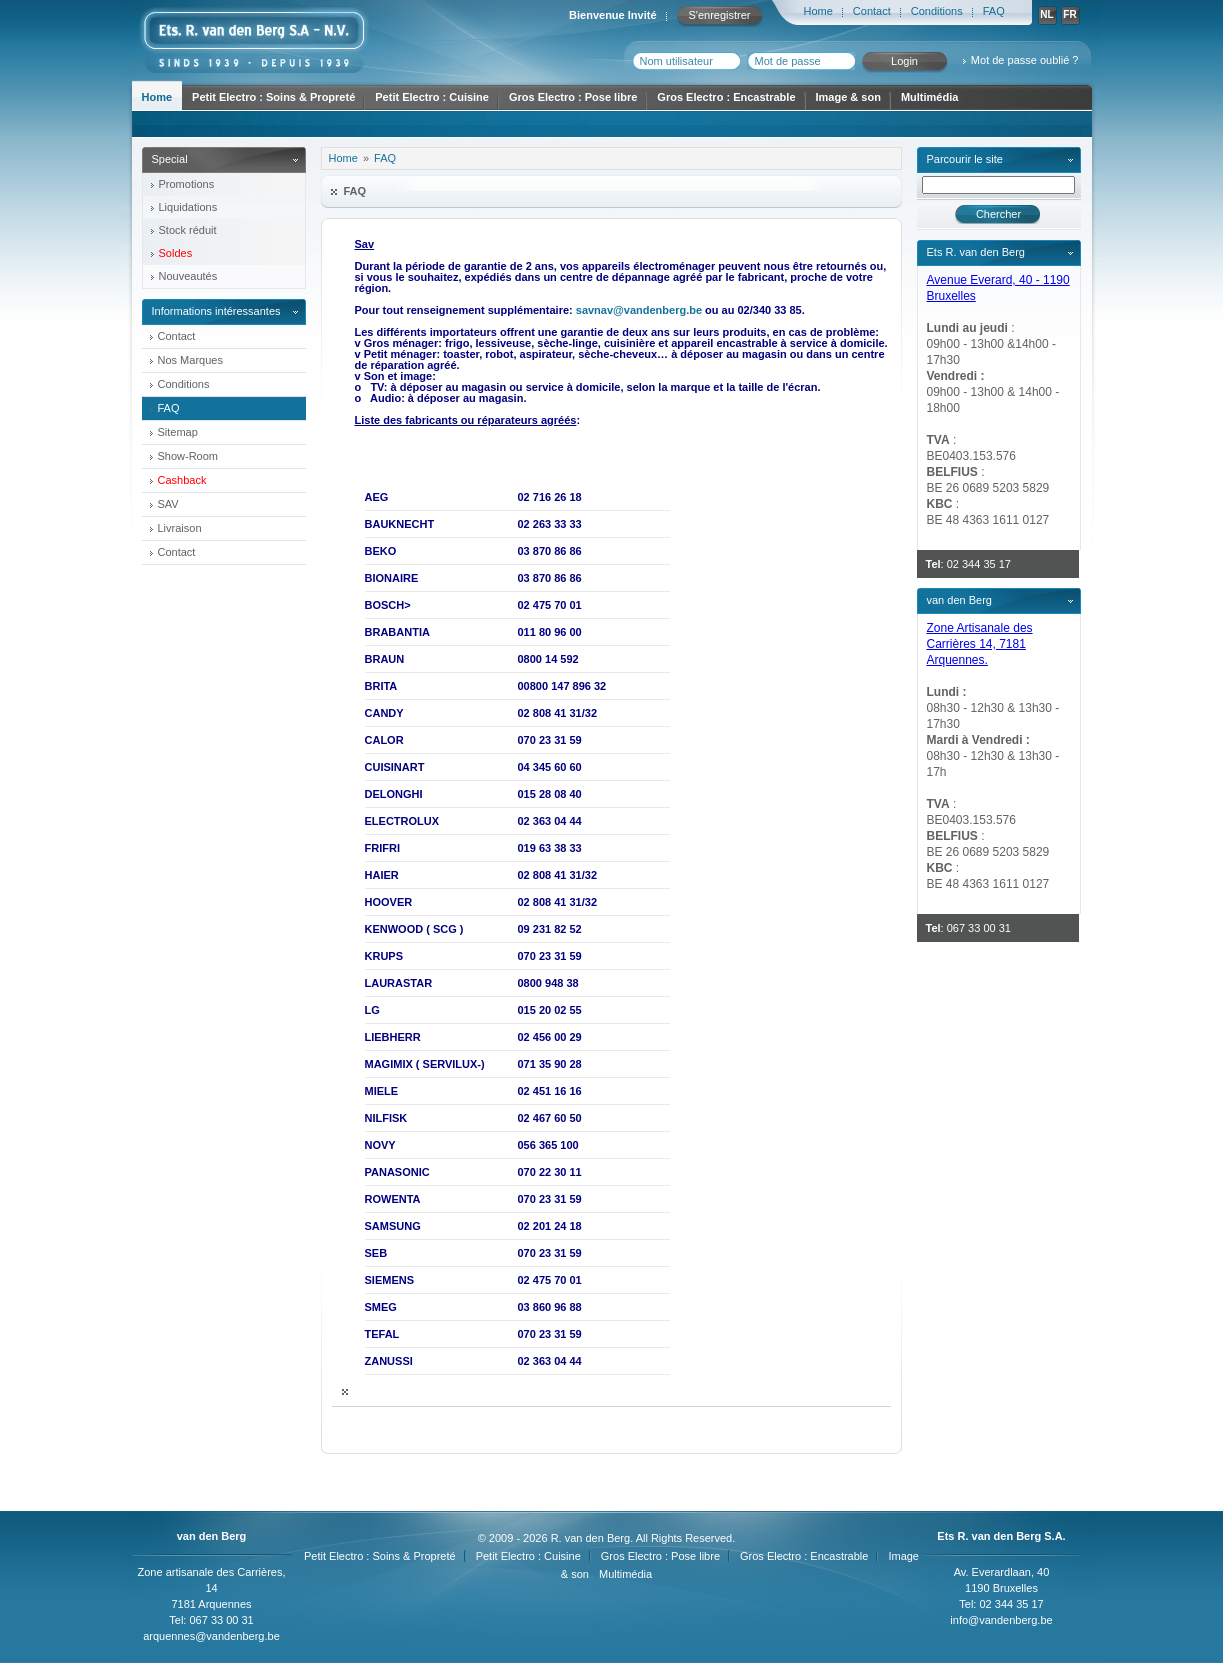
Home (818, 11)
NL (1046, 14)
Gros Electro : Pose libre (573, 97)
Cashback (182, 480)
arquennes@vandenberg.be (211, 1636)
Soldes (176, 253)
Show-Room (188, 456)
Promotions (187, 184)
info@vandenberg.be (1001, 1620)
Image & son (848, 97)
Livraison (180, 528)
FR (1069, 14)
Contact (872, 11)
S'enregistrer (719, 15)
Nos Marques (190, 360)
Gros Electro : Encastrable (726, 97)
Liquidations (188, 207)
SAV (168, 504)
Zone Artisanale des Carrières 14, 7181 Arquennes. (980, 644)
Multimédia (929, 97)
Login (904, 61)
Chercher (998, 214)
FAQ (994, 11)
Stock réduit (188, 230)
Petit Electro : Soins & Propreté (273, 97)
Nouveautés (188, 276)
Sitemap (178, 432)
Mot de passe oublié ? (1025, 60)
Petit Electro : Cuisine (432, 97)
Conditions (937, 11)
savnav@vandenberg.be (639, 310)
